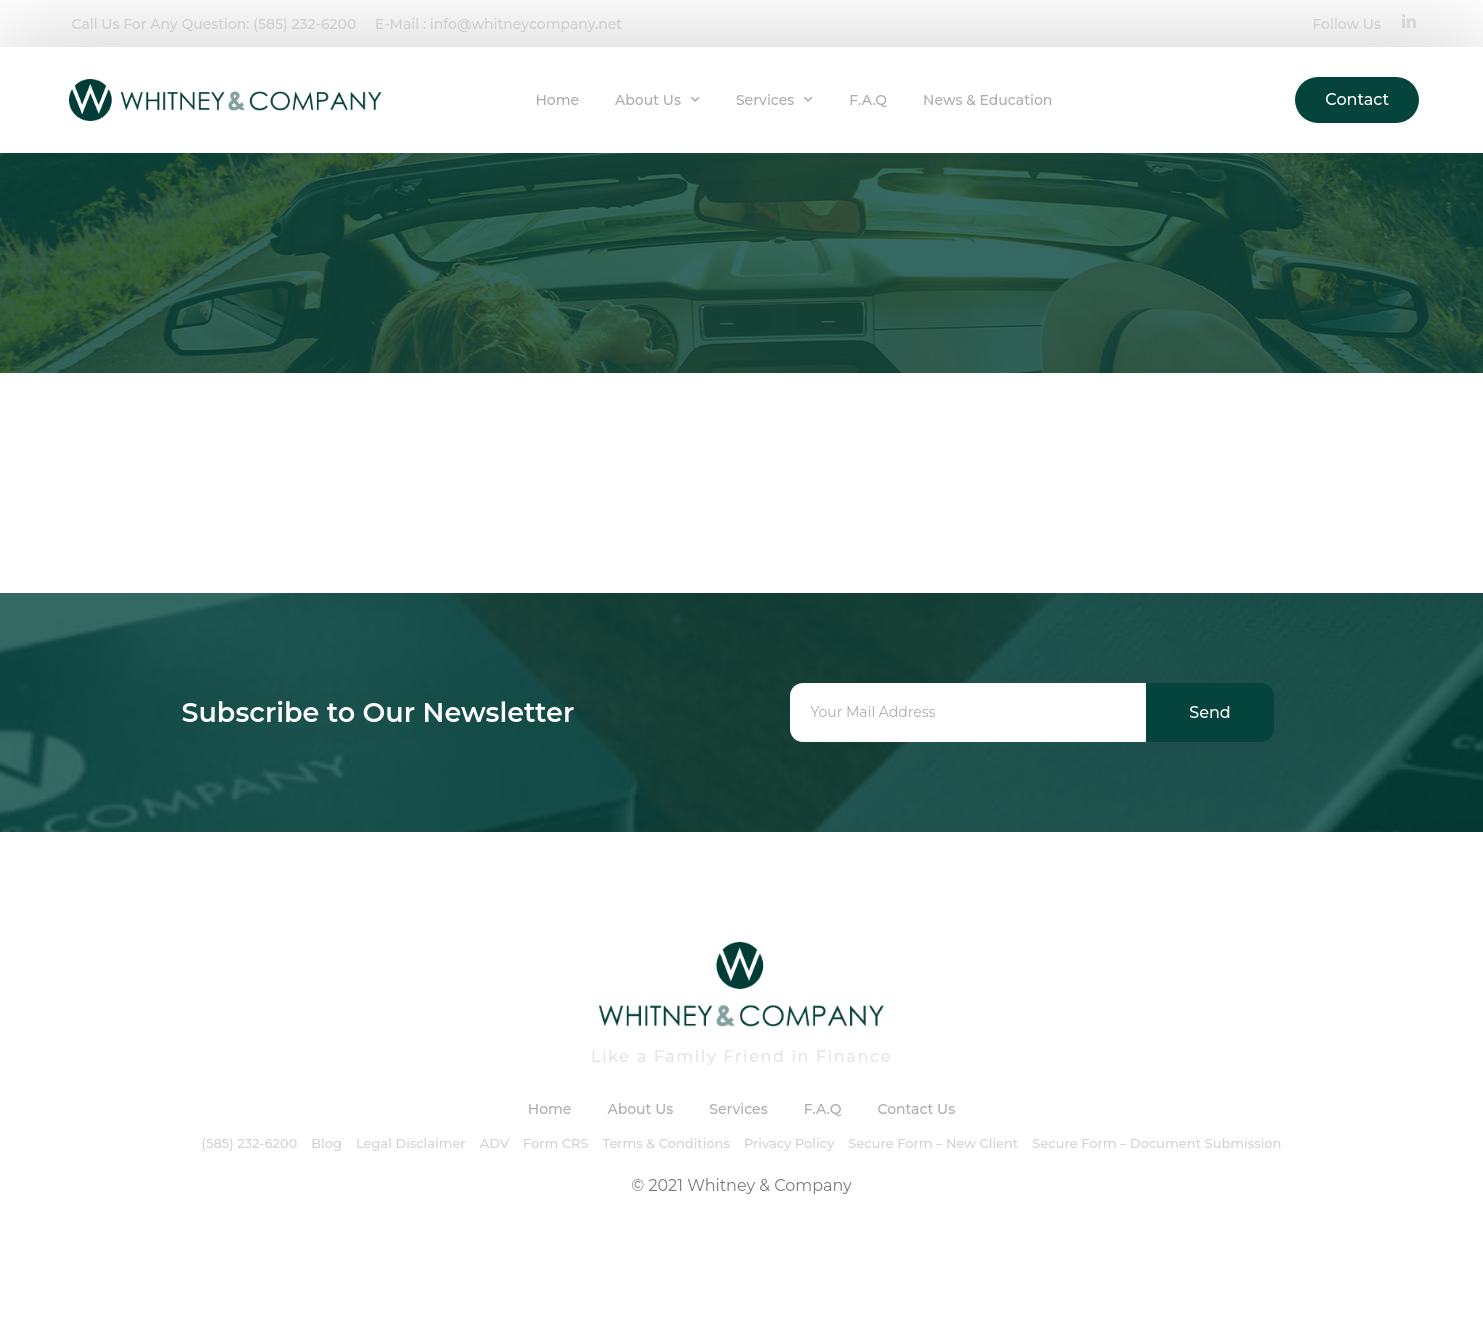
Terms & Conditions (665, 1143)
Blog (326, 1143)
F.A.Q (868, 100)
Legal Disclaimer (411, 1143)
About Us (657, 100)
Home (557, 100)
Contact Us (916, 1109)
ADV (494, 1143)
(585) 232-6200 (250, 1143)
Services (774, 100)
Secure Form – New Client (933, 1143)
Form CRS (556, 1143)
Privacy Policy (789, 1143)
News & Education (987, 100)
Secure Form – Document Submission (1156, 1143)
